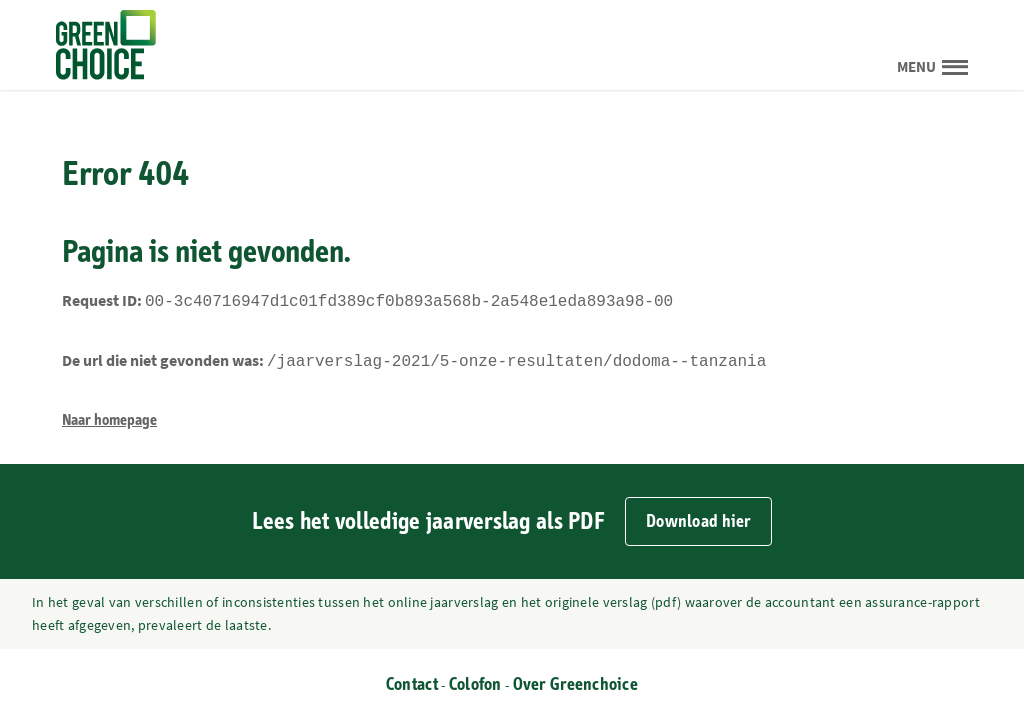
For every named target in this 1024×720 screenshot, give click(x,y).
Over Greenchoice (575, 684)
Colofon (475, 684)
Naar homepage (109, 416)
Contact (412, 684)
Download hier (698, 521)
